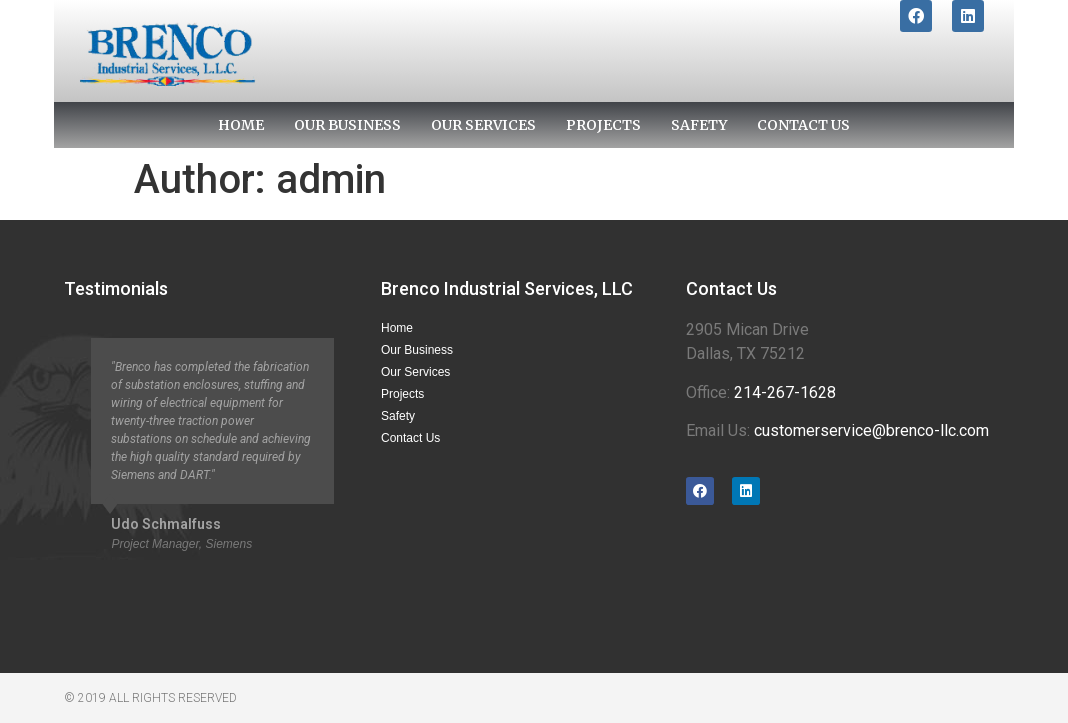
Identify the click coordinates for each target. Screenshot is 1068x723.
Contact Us (803, 125)
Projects (603, 125)
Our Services (483, 125)
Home (241, 125)
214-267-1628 (785, 392)
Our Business (347, 125)
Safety (699, 125)
